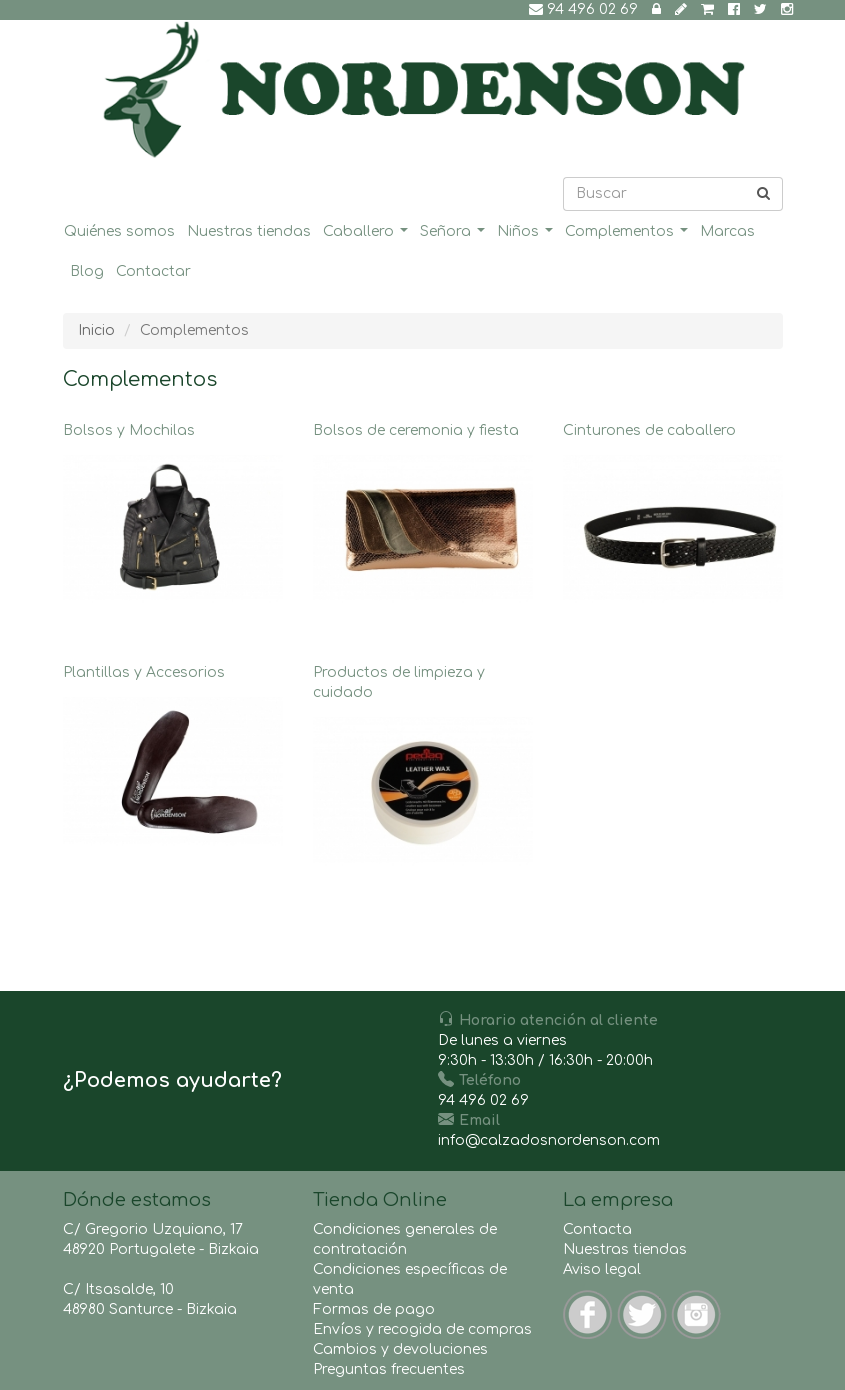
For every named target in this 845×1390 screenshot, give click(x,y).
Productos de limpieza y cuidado (423, 770)
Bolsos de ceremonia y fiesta (423, 518)
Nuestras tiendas (249, 231)
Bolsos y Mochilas (173, 518)
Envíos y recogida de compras (422, 1329)
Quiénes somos (119, 231)
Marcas (727, 231)
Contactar (153, 271)
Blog (87, 271)
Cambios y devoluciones (400, 1349)
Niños (527, 236)
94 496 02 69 (583, 9)
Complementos (629, 236)
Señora (455, 236)
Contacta (597, 1229)
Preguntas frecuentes (389, 1369)
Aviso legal (602, 1269)
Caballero (368, 236)
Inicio (96, 330)
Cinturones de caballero (673, 518)
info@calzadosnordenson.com (549, 1140)
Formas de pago (374, 1309)
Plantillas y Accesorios (173, 760)
